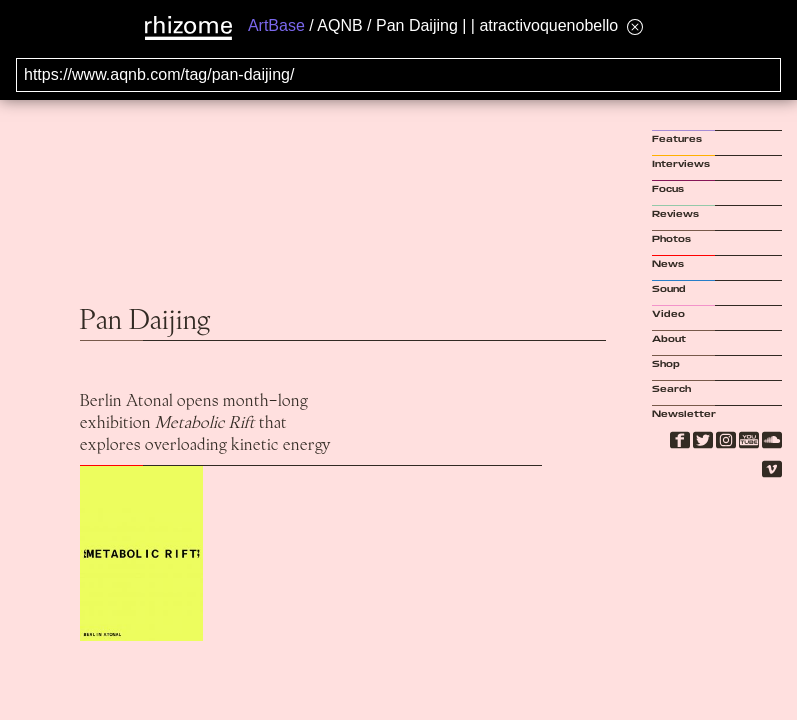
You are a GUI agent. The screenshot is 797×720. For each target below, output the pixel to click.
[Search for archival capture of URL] (398, 75)
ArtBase (276, 25)
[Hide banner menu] (635, 26)
